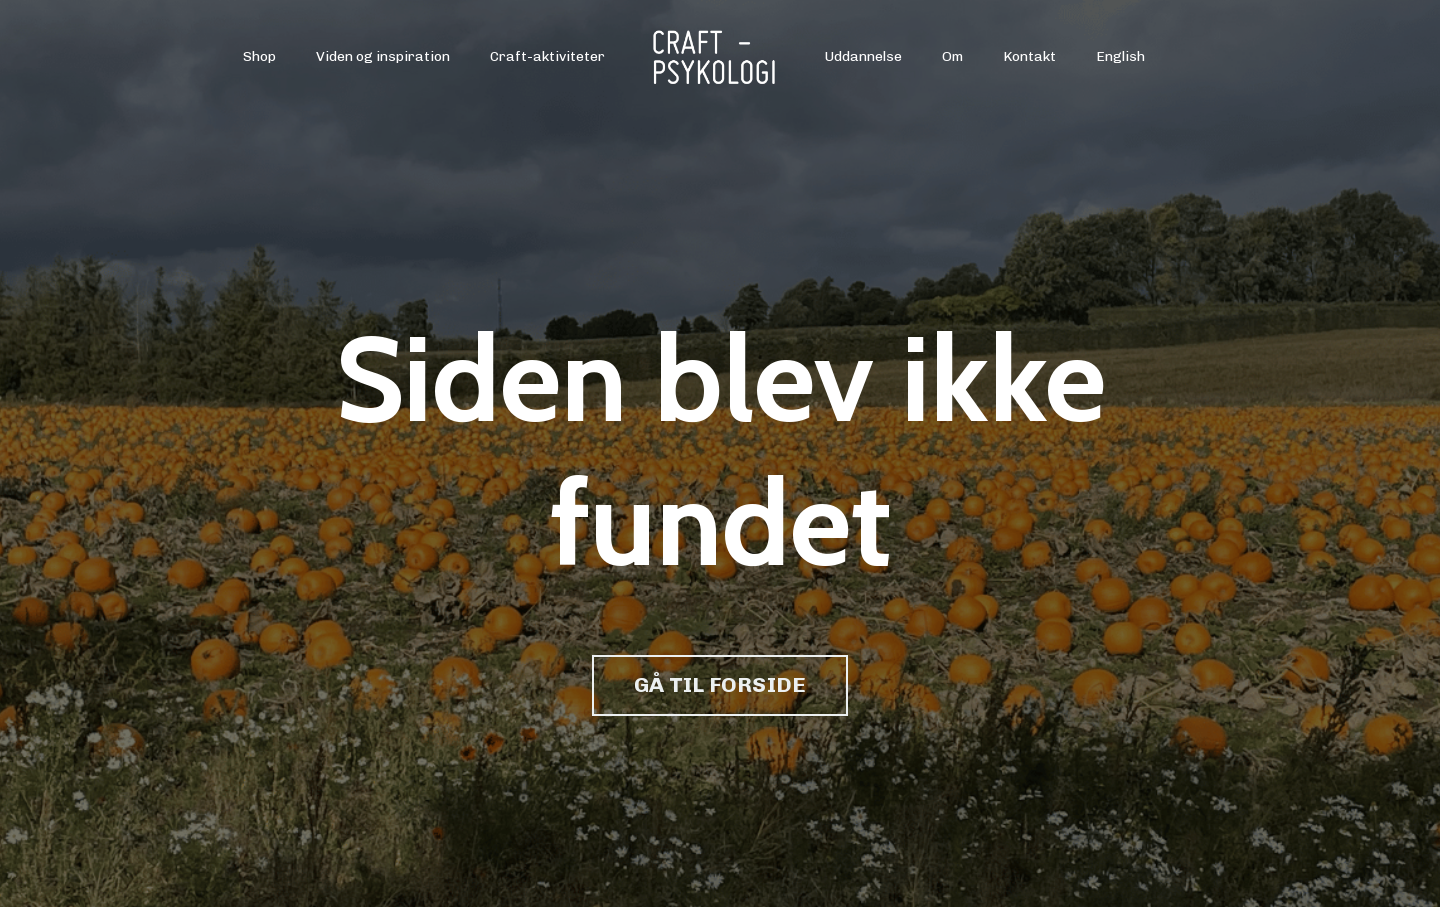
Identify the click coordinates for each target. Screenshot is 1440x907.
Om (952, 56)
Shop (259, 56)
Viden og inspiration (383, 56)
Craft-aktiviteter (547, 56)
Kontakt (1029, 56)
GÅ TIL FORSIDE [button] (720, 684)
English (1120, 56)
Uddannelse (863, 56)
